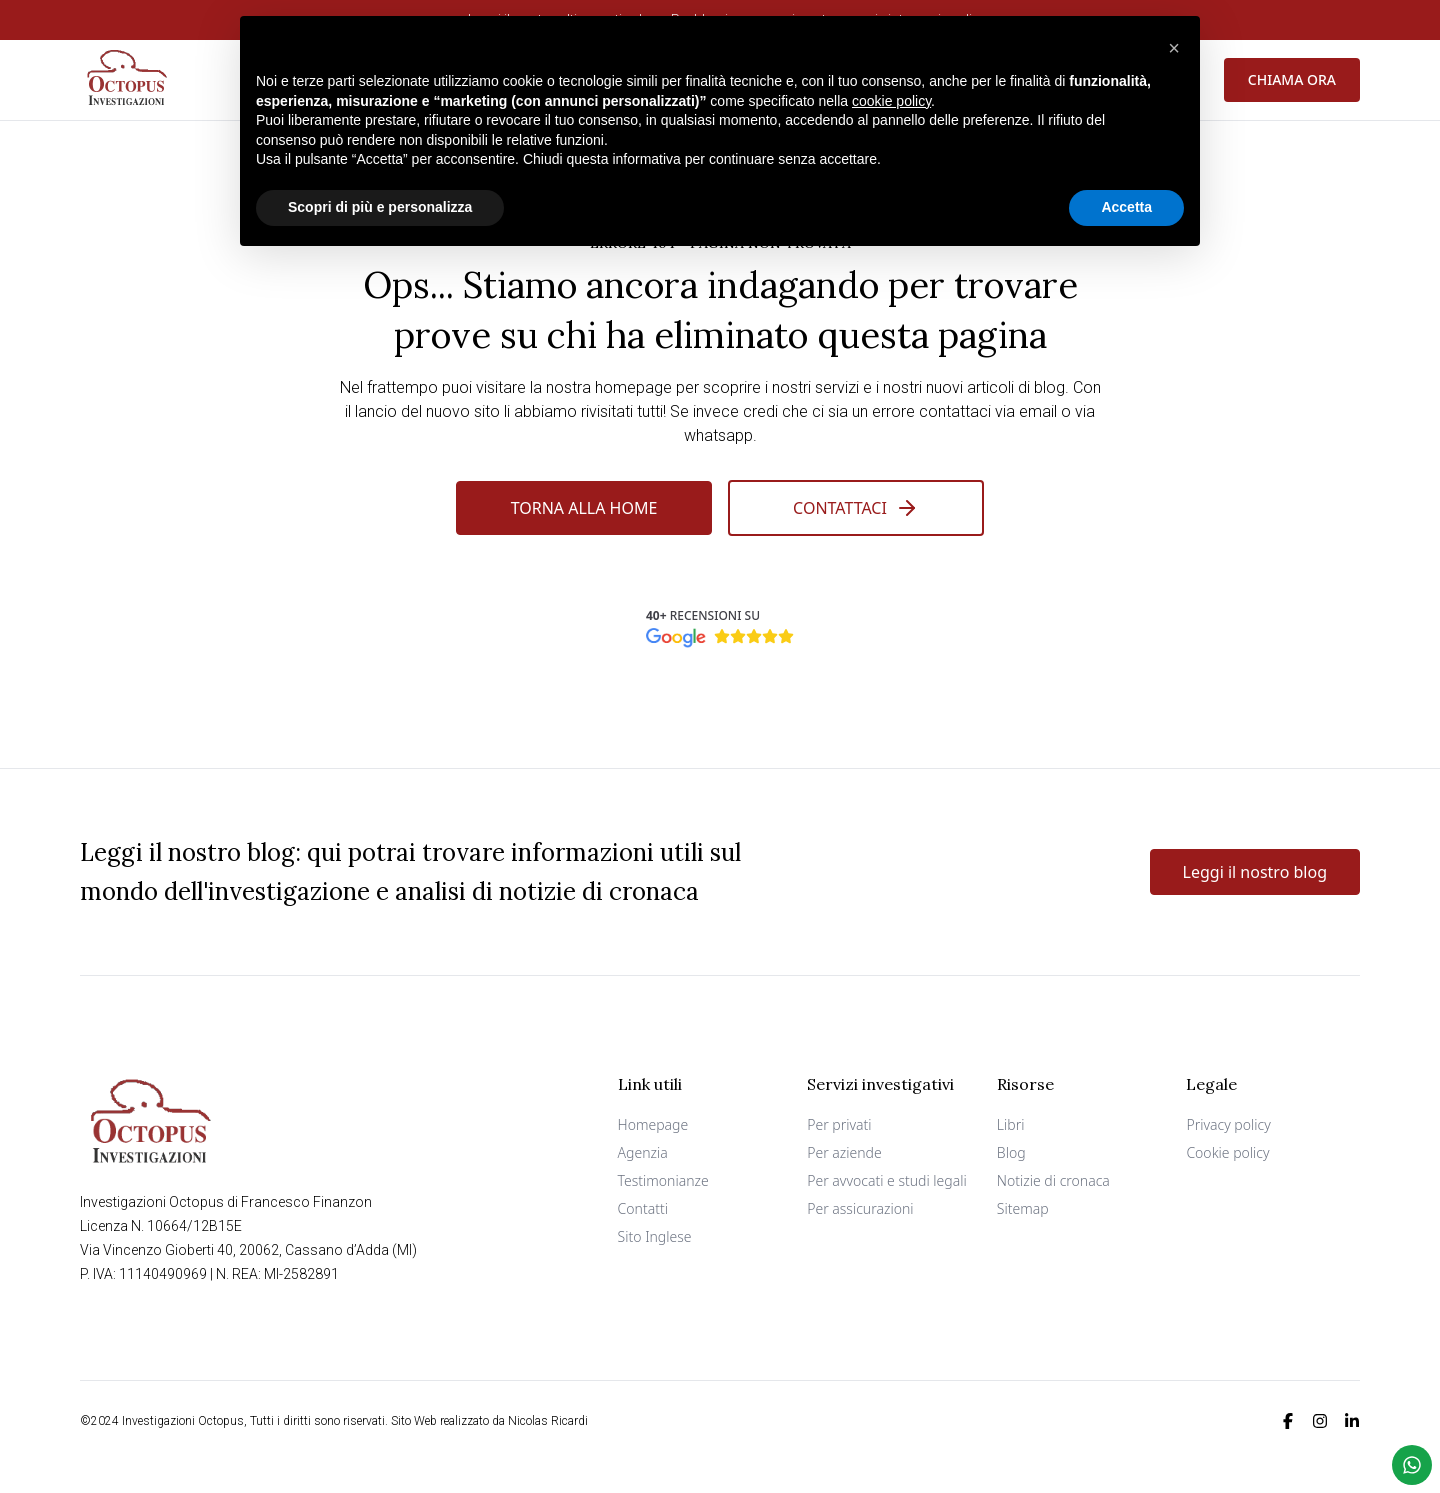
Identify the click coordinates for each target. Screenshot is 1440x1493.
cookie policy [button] (891, 100)
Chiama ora (1292, 79)
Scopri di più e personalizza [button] (380, 207)
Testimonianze (663, 1180)
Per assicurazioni (860, 1208)
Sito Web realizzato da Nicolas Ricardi (489, 1421)
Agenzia (643, 1152)
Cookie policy (1227, 1152)
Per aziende (844, 1152)
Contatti (643, 1208)
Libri (1011, 1124)
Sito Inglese (655, 1236)
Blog (1011, 1152)
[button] (1174, 48)
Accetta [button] (1126, 207)
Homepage (653, 1124)
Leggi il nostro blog (1255, 872)
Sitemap (1023, 1208)
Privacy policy (1228, 1124)
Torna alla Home (584, 508)
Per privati (839, 1124)
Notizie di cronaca (1053, 1180)
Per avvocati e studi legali (887, 1180)
